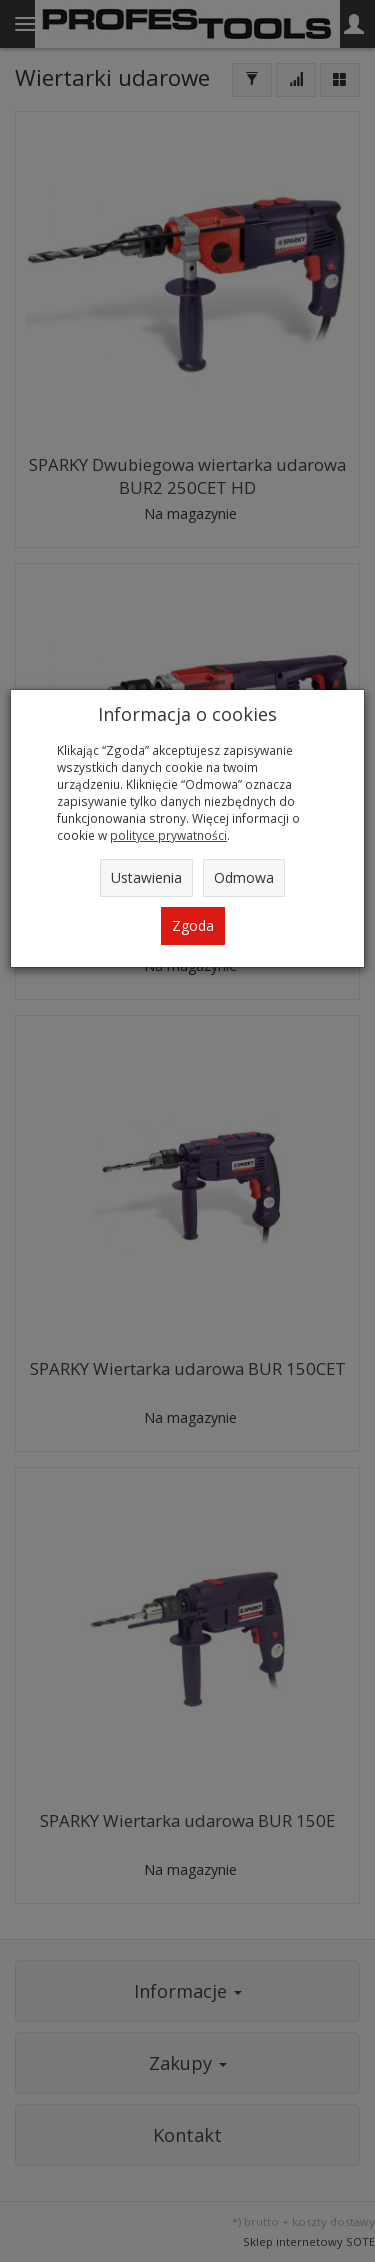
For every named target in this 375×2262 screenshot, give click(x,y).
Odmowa (244, 877)
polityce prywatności (168, 835)
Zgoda (193, 925)
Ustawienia (146, 877)
